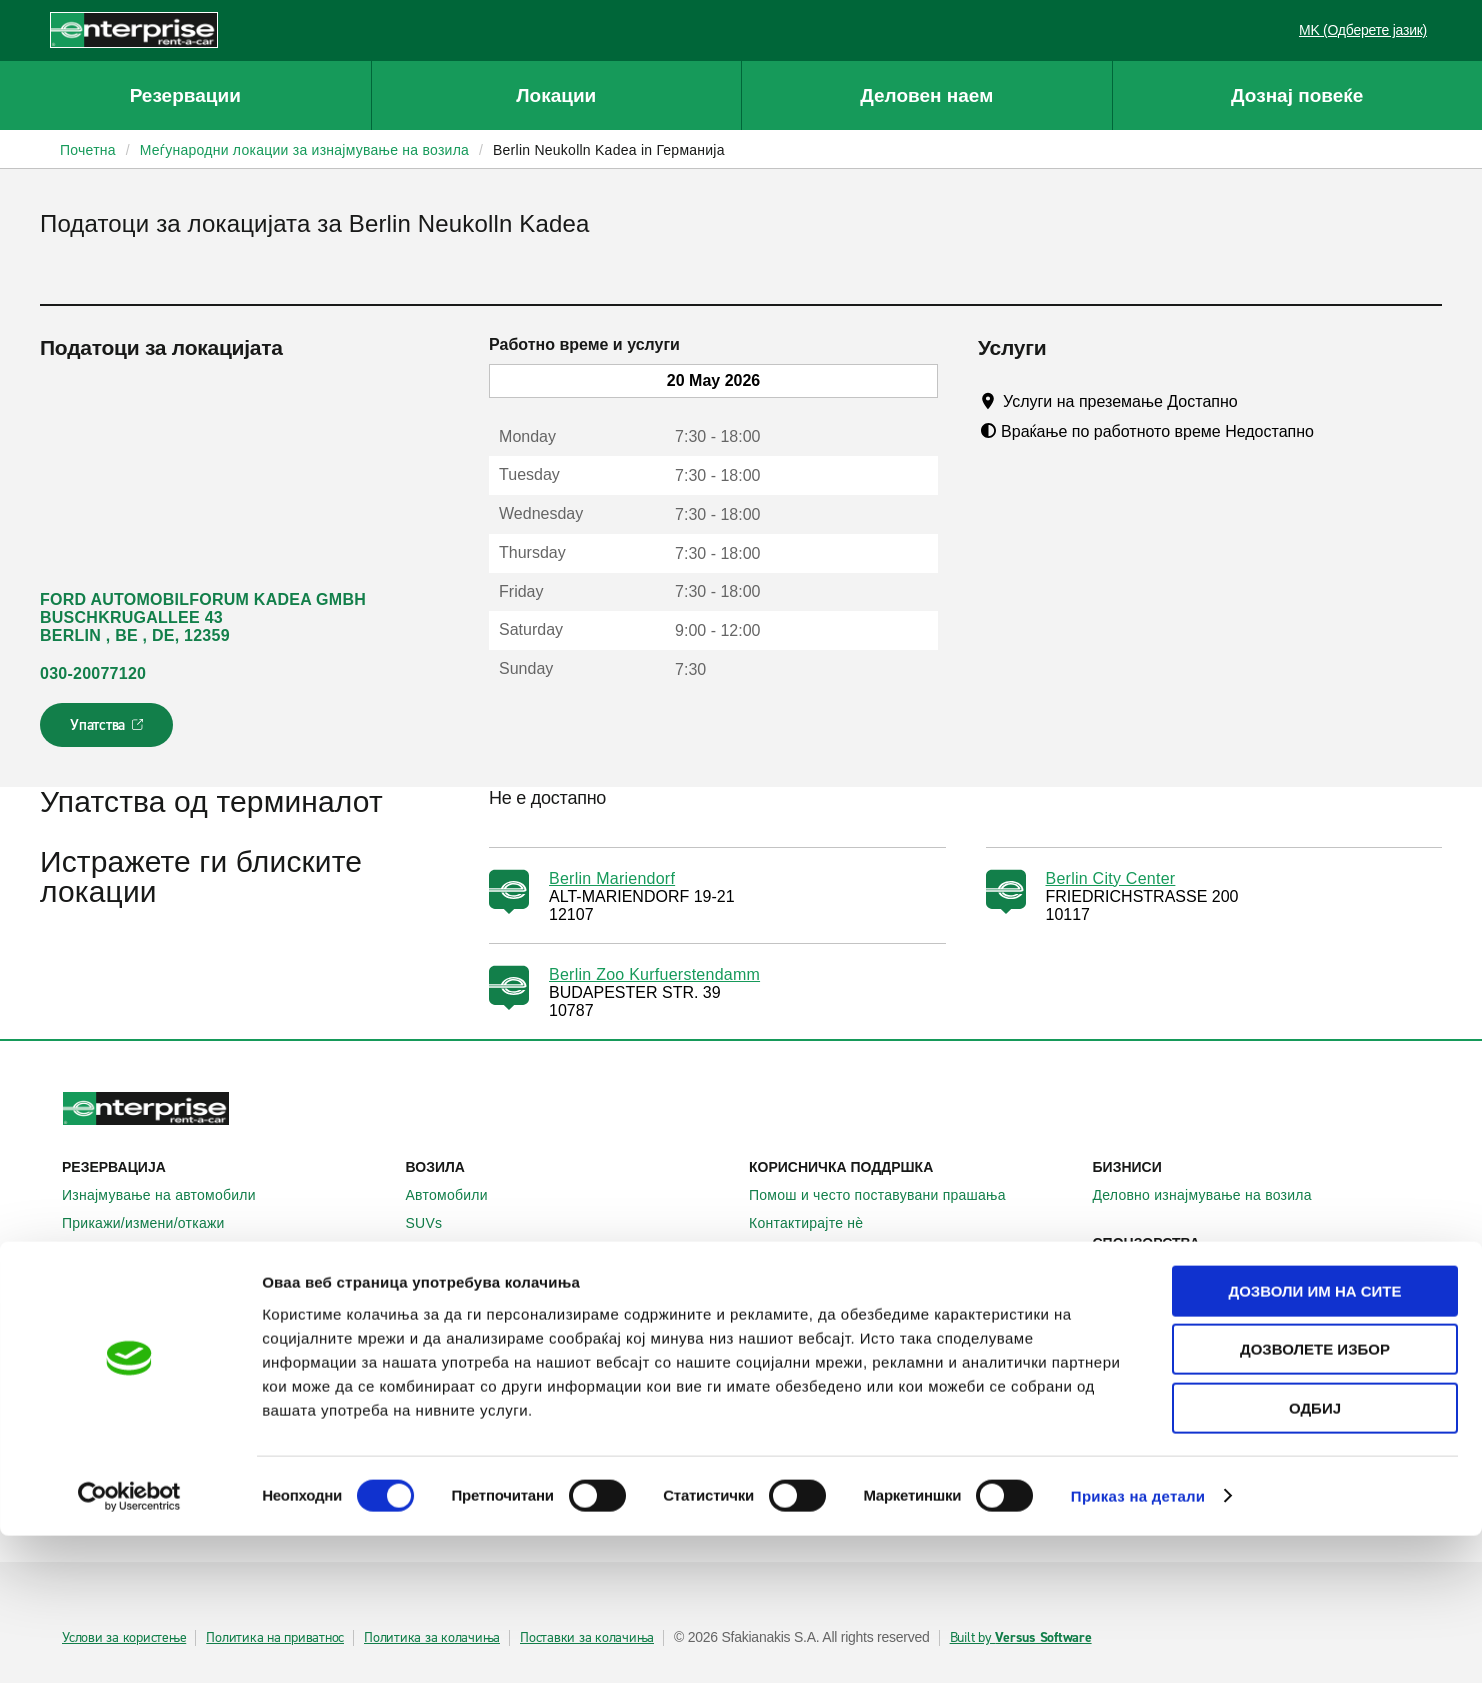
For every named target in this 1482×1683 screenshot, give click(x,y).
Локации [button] (556, 95)
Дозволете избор (1315, 1497)
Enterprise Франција (483, 1383)
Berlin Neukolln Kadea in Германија (609, 150)
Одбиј (1315, 1555)
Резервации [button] (185, 95)
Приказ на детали (1138, 1643)
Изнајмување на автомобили (170, 1195)
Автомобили (458, 1195)
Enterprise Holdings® (829, 1355)
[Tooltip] (1256, 401)
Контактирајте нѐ (817, 1223)
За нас (782, 1327)
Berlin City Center (1111, 878)
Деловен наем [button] (926, 95)
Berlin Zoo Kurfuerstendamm (654, 974)
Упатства (108, 731)
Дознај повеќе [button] (1297, 95)
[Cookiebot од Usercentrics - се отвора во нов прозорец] (129, 1644)
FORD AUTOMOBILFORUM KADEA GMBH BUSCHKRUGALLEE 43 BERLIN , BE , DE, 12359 (203, 617)
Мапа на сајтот (810, 1251)
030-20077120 (93, 673)
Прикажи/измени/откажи (154, 1223)
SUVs (435, 1223)
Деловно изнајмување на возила (1213, 1195)
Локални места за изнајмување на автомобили (226, 1308)
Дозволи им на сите (1314, 1438)
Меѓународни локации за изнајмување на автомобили (226, 1354)
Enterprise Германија (486, 1355)
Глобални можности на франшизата (881, 1383)
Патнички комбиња (480, 1251)
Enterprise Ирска (472, 1327)
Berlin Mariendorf (612, 878)
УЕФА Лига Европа (1167, 1271)
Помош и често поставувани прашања (888, 1195)
